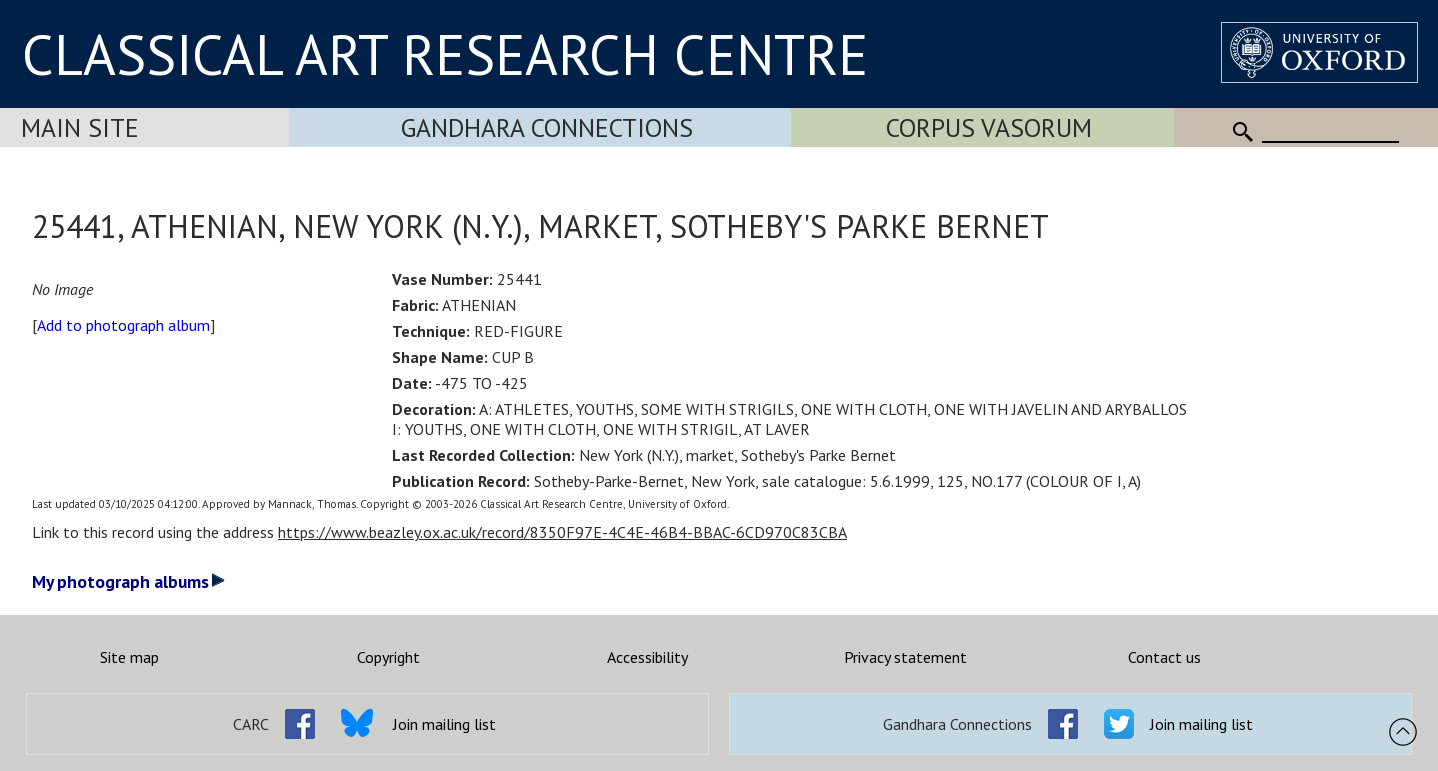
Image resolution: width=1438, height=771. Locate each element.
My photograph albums (128, 581)
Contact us (1164, 657)
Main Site (80, 127)
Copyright (388, 657)
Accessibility (647, 657)
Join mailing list (444, 724)
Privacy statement (905, 657)
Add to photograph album (123, 325)
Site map (129, 657)
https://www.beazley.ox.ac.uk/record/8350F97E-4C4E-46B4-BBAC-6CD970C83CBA (562, 532)
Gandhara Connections (547, 127)
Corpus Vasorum (989, 127)
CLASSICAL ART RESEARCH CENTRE (445, 54)
